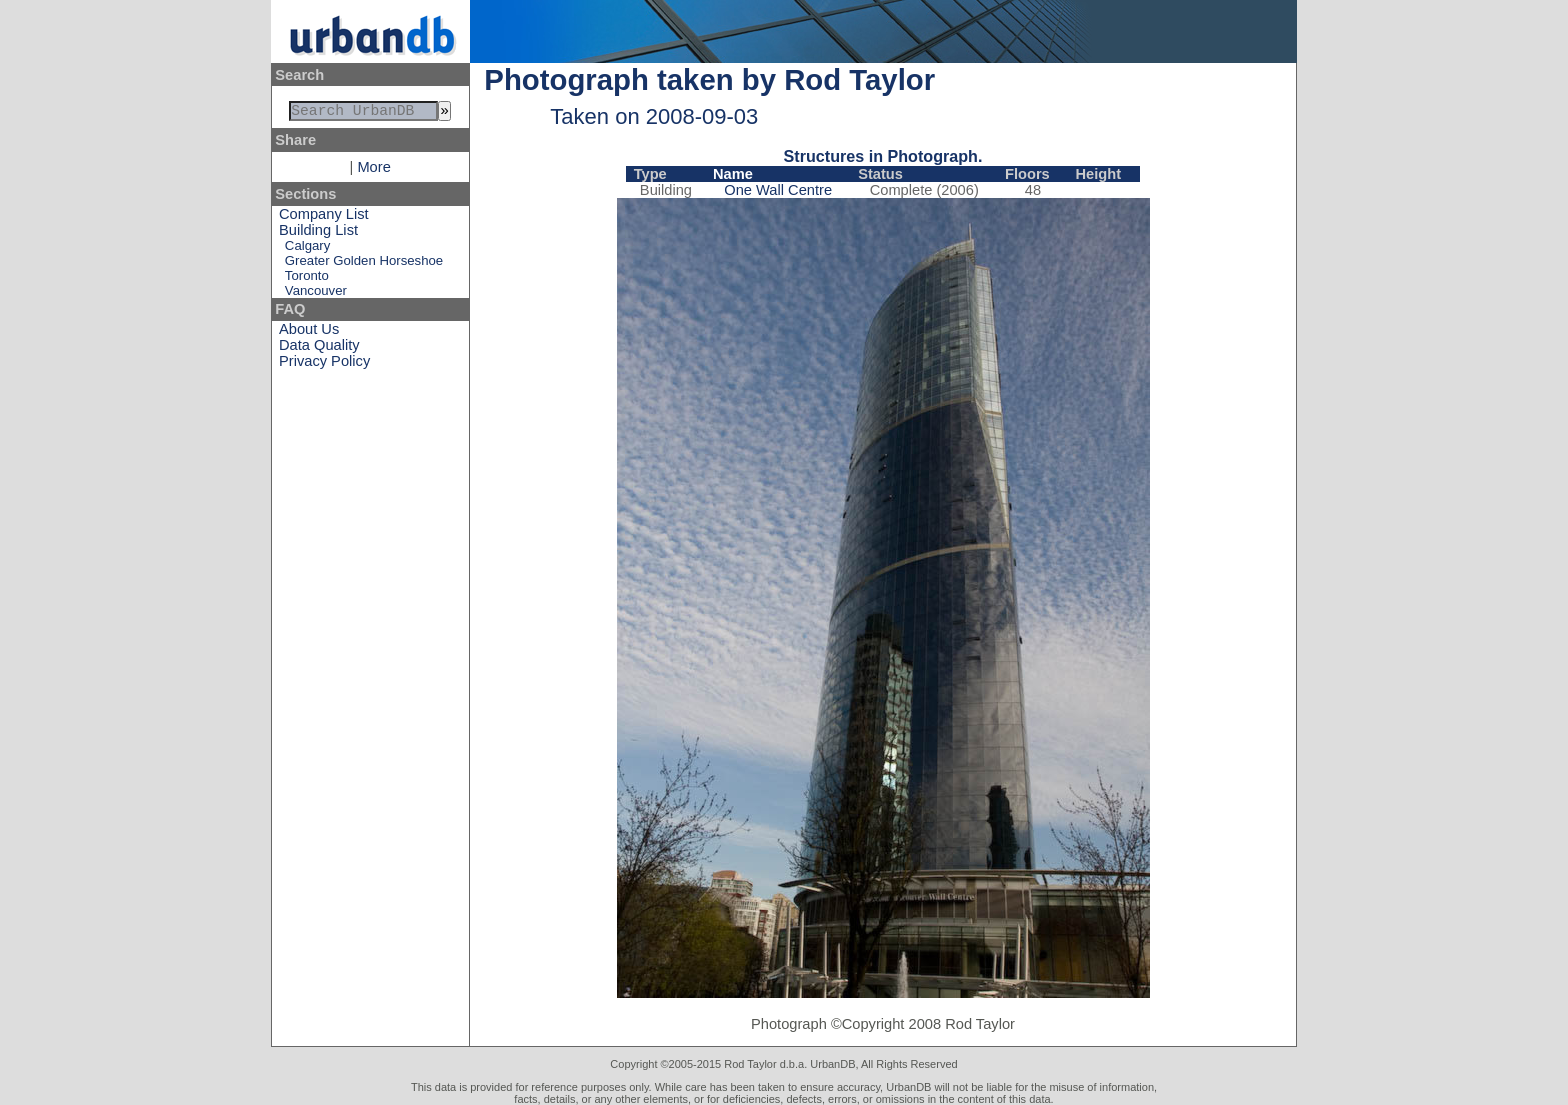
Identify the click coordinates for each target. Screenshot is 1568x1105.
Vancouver (316, 294)
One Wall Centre (778, 190)
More (373, 171)
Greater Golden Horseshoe (364, 264)
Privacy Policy (324, 365)
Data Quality (319, 349)
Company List (324, 218)
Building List (318, 234)
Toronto (307, 279)
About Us (309, 333)
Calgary (307, 249)
